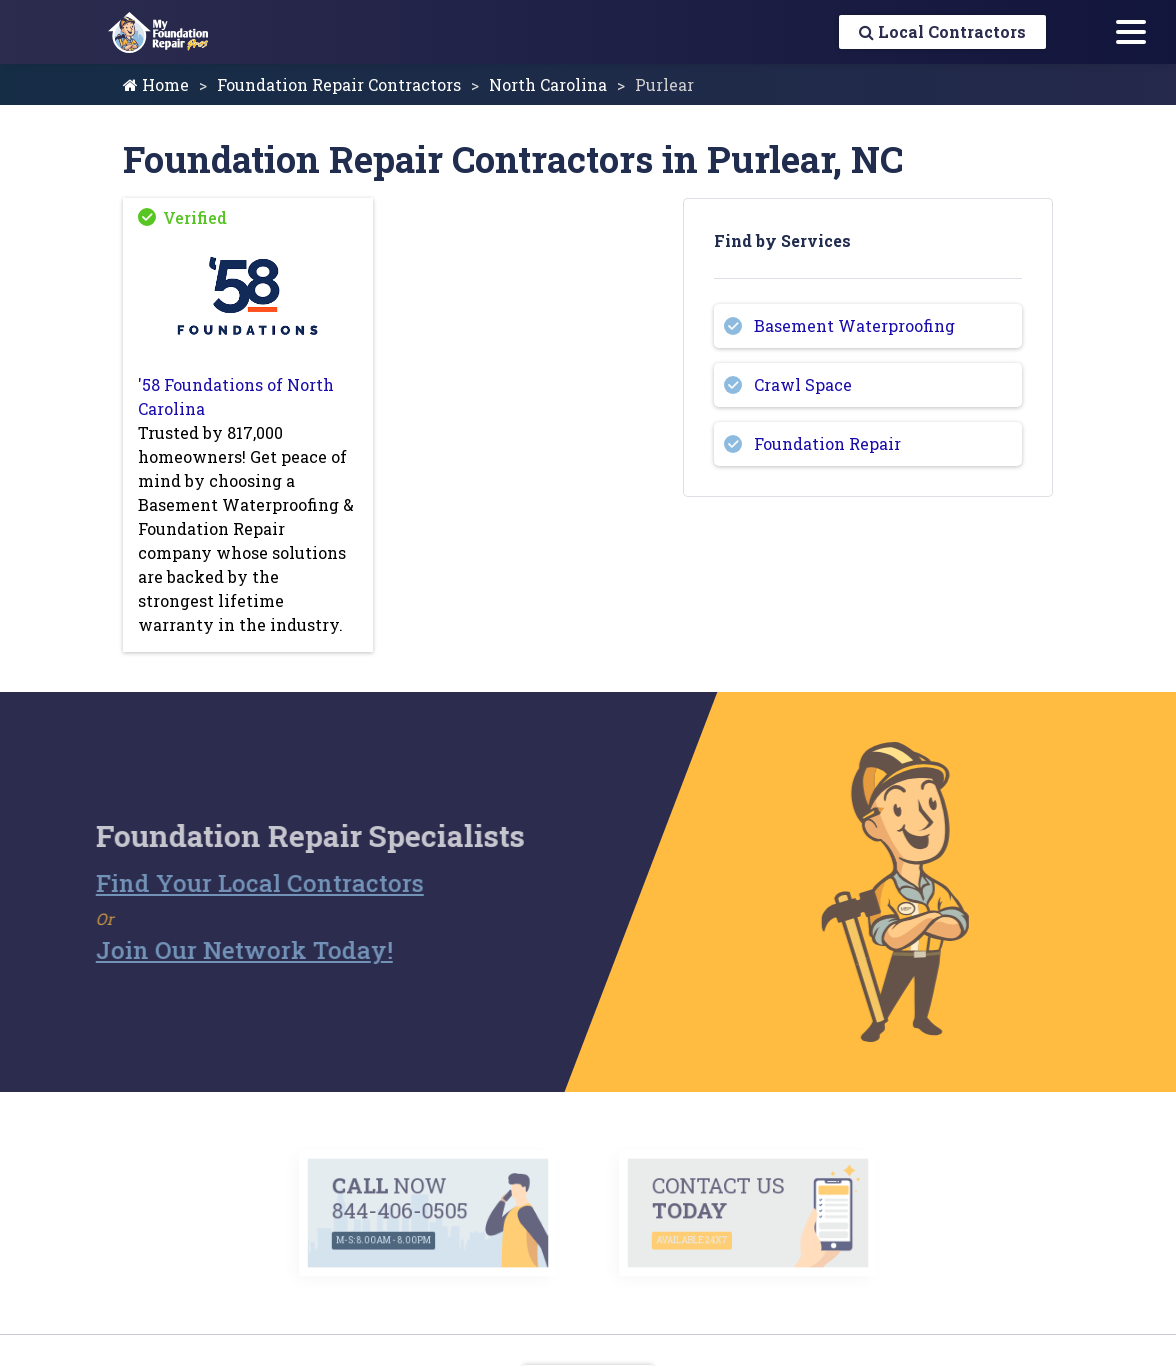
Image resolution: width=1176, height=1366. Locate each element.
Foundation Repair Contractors (339, 84)
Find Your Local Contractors (228, 883)
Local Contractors (942, 31)
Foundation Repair (827, 443)
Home (156, 84)
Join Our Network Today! (212, 950)
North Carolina (548, 84)
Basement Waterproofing (854, 325)
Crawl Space (803, 384)
